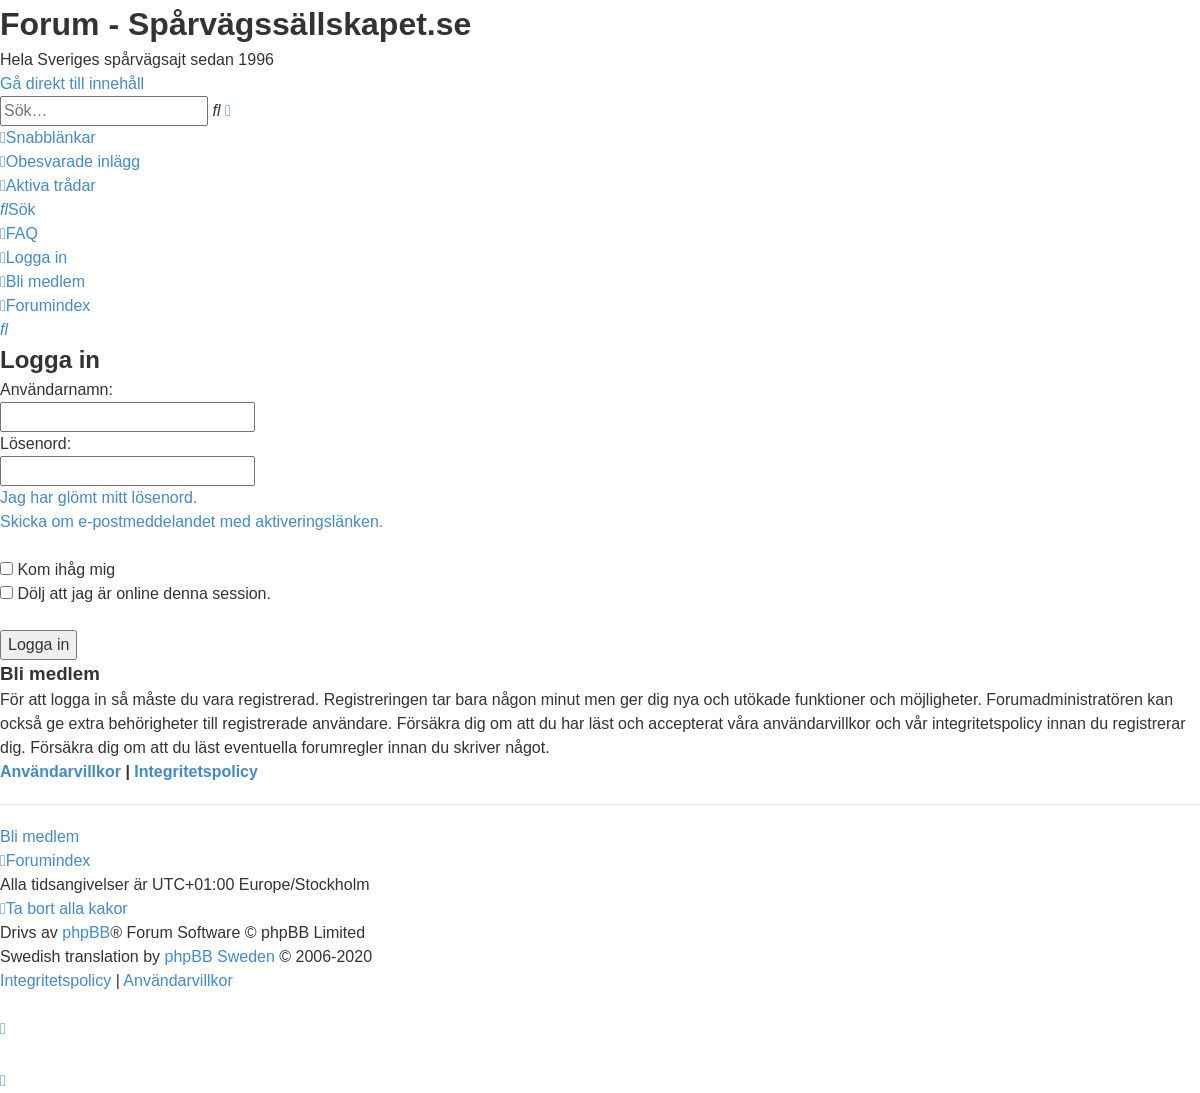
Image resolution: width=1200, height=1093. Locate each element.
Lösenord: (35, 443)
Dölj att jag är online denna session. (135, 593)
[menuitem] (70, 161)
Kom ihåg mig (57, 569)
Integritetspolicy (196, 771)
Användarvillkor (60, 771)
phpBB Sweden (220, 956)
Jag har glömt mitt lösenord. (98, 497)
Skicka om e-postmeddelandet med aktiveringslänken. (191, 521)
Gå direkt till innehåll (72, 83)
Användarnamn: (56, 389)
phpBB (86, 932)
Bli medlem (39, 836)
